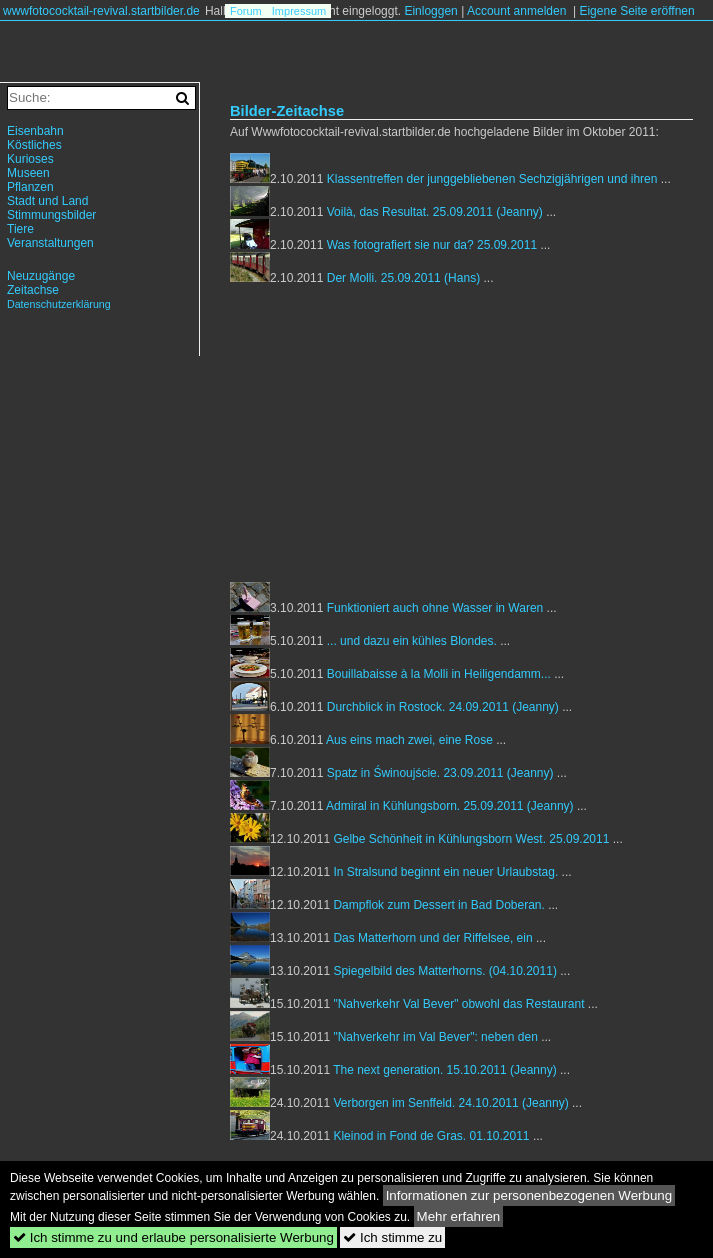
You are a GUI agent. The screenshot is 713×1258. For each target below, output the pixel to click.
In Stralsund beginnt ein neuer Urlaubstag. (445, 872)
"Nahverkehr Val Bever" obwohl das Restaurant (458, 1004)
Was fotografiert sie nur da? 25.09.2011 (432, 245)
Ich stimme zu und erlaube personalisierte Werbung (173, 1237)
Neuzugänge (41, 276)
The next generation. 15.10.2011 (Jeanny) (446, 1070)
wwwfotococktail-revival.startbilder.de (101, 11)
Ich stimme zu (392, 1237)
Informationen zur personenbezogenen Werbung (529, 1195)
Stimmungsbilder (51, 215)
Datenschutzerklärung (59, 304)
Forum (246, 11)
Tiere (20, 229)
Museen (28, 173)
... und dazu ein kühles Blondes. (412, 641)
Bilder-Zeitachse (287, 111)
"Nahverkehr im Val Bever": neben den (435, 1037)
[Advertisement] (398, 439)
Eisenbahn (35, 131)
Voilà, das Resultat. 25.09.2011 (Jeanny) (436, 212)
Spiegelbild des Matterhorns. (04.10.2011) (446, 971)
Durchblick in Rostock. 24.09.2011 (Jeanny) (444, 707)
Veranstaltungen (50, 243)
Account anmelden (516, 11)
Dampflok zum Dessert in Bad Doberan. (438, 905)
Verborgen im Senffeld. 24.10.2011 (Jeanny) (452, 1103)
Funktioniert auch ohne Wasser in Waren (435, 608)
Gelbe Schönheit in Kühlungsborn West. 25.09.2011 (471, 839)
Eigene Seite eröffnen (636, 11)
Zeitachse (33, 290)
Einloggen (430, 11)
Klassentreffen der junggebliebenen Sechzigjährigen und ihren (492, 179)
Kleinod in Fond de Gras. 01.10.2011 (431, 1136)
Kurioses (30, 159)
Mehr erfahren (459, 1216)
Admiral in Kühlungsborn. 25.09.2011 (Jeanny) (451, 806)
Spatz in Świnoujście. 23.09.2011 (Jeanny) (442, 773)
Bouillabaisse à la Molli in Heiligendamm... (439, 674)
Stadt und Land (47, 201)
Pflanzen (30, 187)
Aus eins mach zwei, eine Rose (409, 740)
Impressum (299, 11)
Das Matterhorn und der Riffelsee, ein (432, 938)
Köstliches (34, 145)
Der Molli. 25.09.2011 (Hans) (405, 278)
